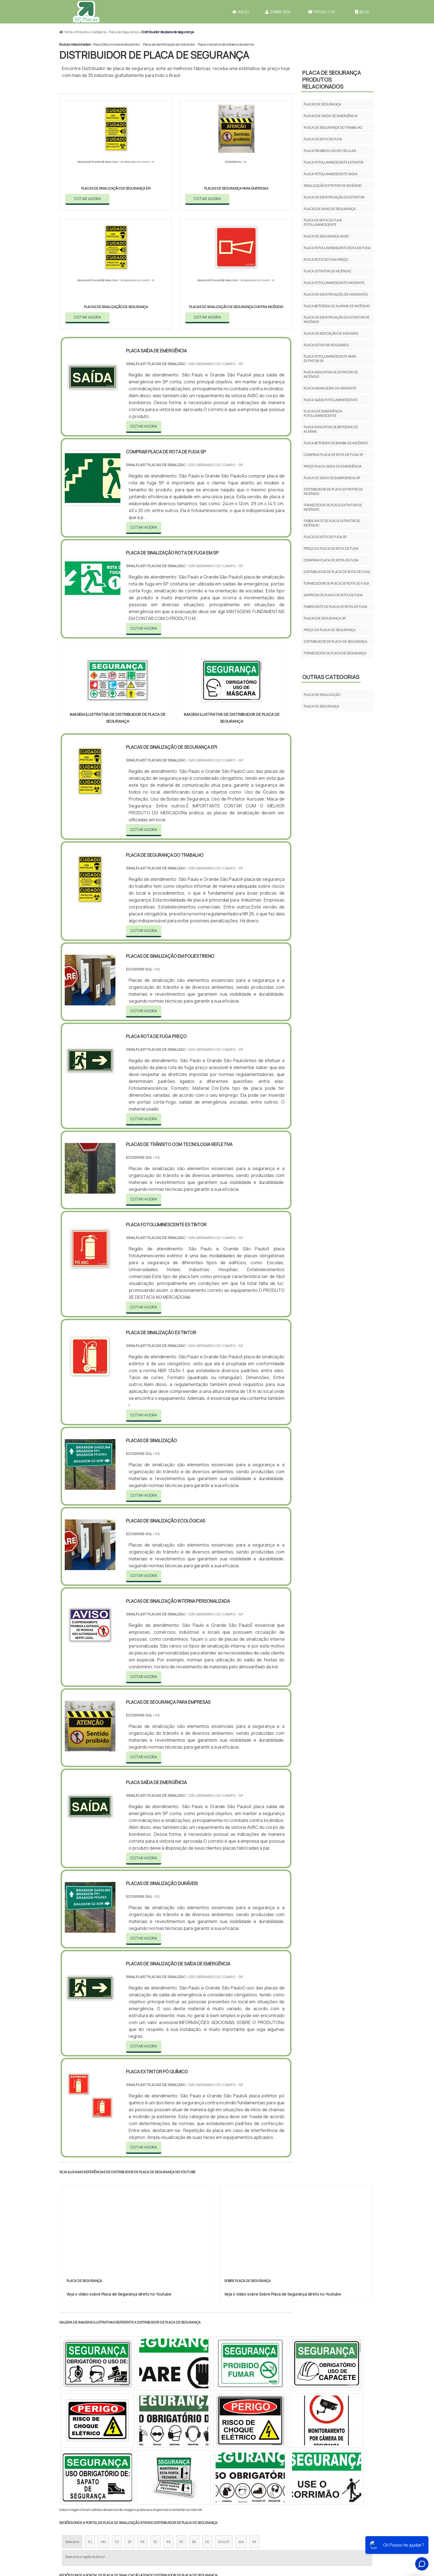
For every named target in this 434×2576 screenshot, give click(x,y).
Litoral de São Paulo (245, 2477)
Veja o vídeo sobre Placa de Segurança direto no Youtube (118, 2177)
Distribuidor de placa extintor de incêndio (333, 491)
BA (194, 2424)
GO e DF (223, 2424)
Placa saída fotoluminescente (331, 400)
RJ (90, 2424)
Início (240, 11)
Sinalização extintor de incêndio (333, 185)
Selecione (72, 2424)
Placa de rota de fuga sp (325, 537)
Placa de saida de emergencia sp (332, 478)
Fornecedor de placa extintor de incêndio (333, 507)
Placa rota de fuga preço (326, 259)
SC (155, 2424)
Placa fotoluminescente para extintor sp (330, 358)
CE (207, 2424)
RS (168, 2424)
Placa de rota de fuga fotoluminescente (323, 222)
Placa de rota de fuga (323, 139)
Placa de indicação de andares (331, 333)
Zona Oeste (130, 2477)
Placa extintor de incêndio (327, 271)
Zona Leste (178, 2477)
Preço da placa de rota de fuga (331, 548)
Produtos (321, 11)
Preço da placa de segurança (330, 630)
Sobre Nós (277, 11)
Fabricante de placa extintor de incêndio (332, 523)
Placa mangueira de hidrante (330, 388)
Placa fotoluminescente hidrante (334, 282)
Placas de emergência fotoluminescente (323, 413)
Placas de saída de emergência (331, 115)
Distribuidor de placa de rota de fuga (337, 571)
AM (241, 2424)
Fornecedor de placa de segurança (335, 653)
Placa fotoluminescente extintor (116, 44)
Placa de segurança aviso (326, 236)
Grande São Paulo (208, 2477)
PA (254, 2424)
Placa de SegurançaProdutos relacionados (331, 79)
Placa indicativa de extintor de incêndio (331, 374)
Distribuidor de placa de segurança (335, 641)
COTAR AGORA (87, 198)
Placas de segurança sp (325, 618)
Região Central (76, 2477)
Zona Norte (104, 2477)
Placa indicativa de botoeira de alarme (226, 44)
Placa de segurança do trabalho (333, 127)
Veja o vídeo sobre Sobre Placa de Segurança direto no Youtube (282, 2177)
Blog (362, 11)
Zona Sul (154, 2477)
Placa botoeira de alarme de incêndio (337, 306)
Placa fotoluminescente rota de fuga (337, 248)
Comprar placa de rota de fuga (331, 560)
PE (181, 2424)
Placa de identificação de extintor (334, 197)
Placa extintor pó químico (326, 345)
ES (117, 2424)
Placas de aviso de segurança (330, 209)
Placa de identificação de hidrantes (169, 44)
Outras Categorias (330, 677)
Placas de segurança (322, 104)
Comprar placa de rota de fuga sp (333, 454)
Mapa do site (316, 2528)
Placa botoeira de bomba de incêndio (336, 443)
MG (103, 2424)
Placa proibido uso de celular (330, 150)
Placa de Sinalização (322, 694)
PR (142, 2424)
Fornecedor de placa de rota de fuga (336, 583)
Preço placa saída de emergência (333, 466)
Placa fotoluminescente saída (331, 174)
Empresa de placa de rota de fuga (333, 595)
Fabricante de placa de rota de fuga (335, 606)
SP (129, 2424)
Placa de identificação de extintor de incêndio (337, 319)
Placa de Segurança (321, 706)
